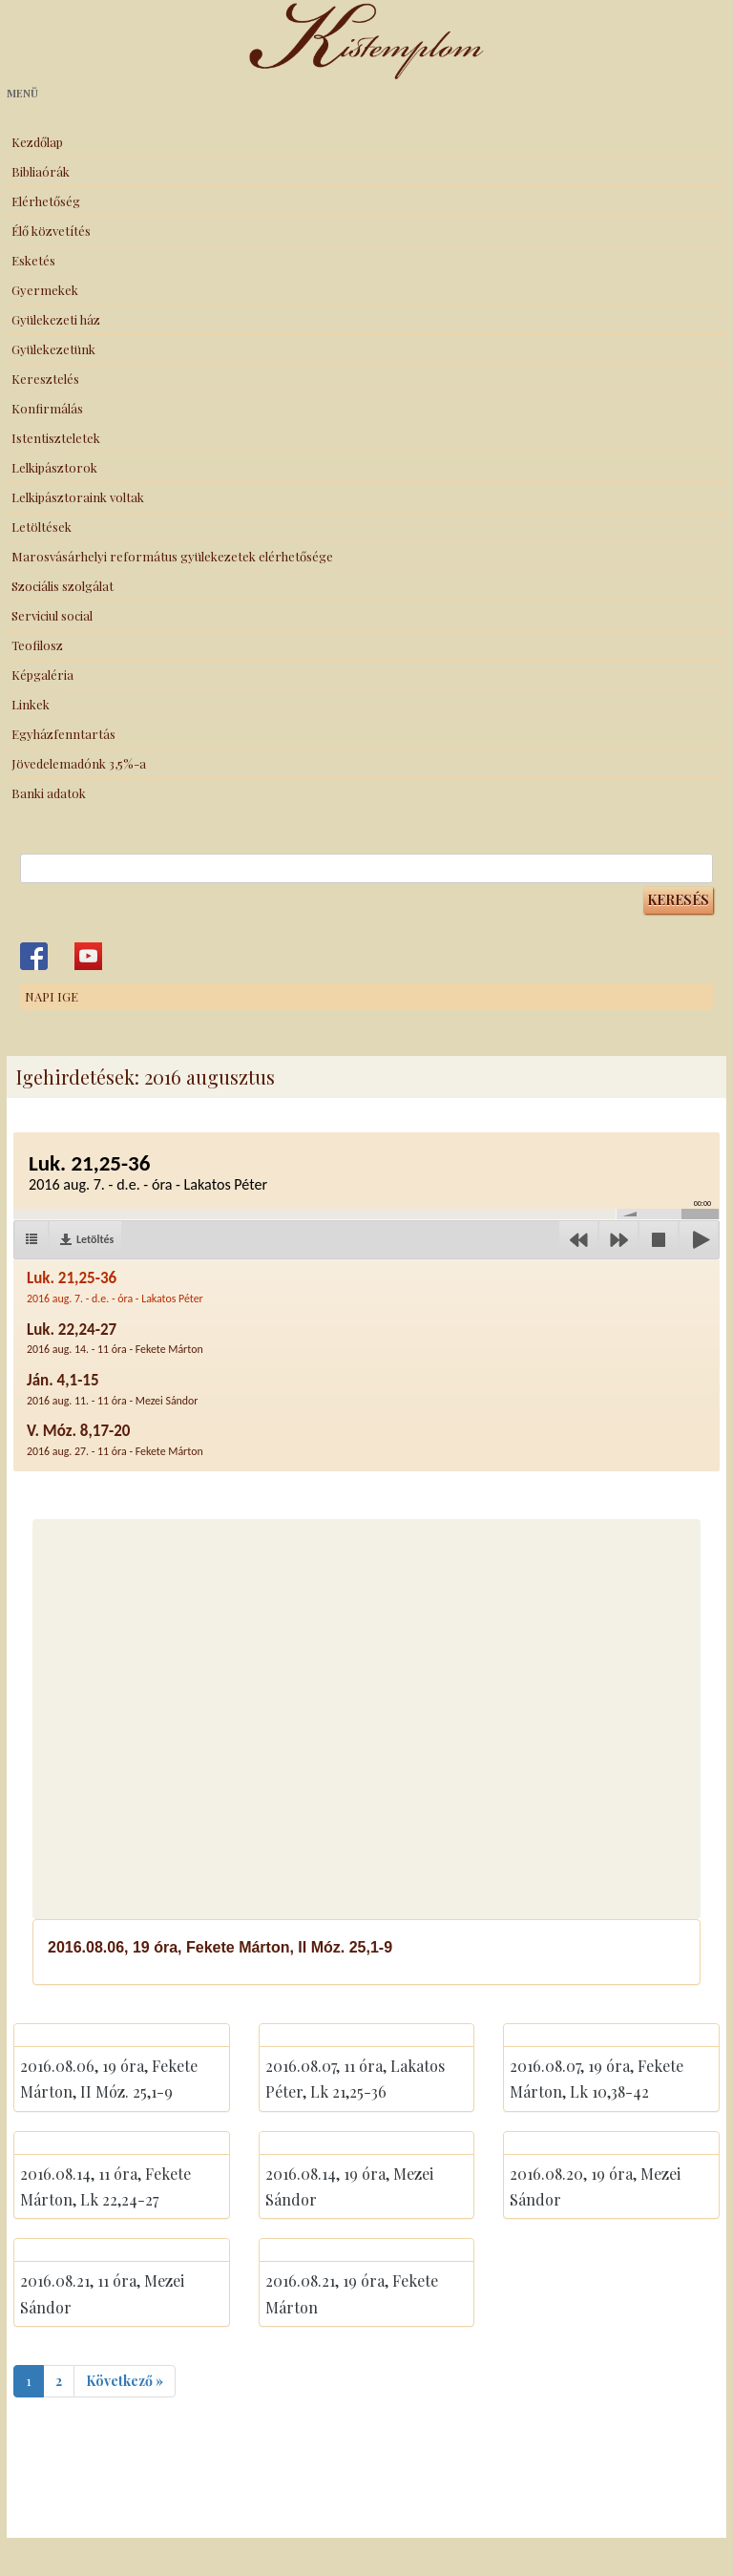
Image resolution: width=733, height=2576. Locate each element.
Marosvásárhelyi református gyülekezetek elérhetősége (172, 556)
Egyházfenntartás (63, 734)
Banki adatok (48, 793)
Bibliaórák (40, 171)
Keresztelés (45, 378)
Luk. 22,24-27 (115, 1338)
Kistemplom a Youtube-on (88, 956)
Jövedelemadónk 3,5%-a (78, 763)
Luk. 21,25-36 (115, 1286)
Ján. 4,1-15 (113, 1388)
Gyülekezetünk (53, 349)
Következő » (124, 2381)
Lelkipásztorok (54, 467)
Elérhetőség (45, 201)
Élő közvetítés (51, 230)
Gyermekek (44, 290)
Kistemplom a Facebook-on (34, 956)
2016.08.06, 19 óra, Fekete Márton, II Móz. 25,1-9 (220, 1947)
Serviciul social (52, 615)
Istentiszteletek (55, 438)
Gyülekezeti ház (55, 319)
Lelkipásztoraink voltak (77, 497)
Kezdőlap (37, 142)
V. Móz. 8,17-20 (115, 1439)
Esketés (33, 260)
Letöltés (95, 1239)
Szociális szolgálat (62, 586)
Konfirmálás (47, 408)
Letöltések (41, 526)
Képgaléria (42, 674)
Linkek (30, 704)
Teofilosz (37, 645)
